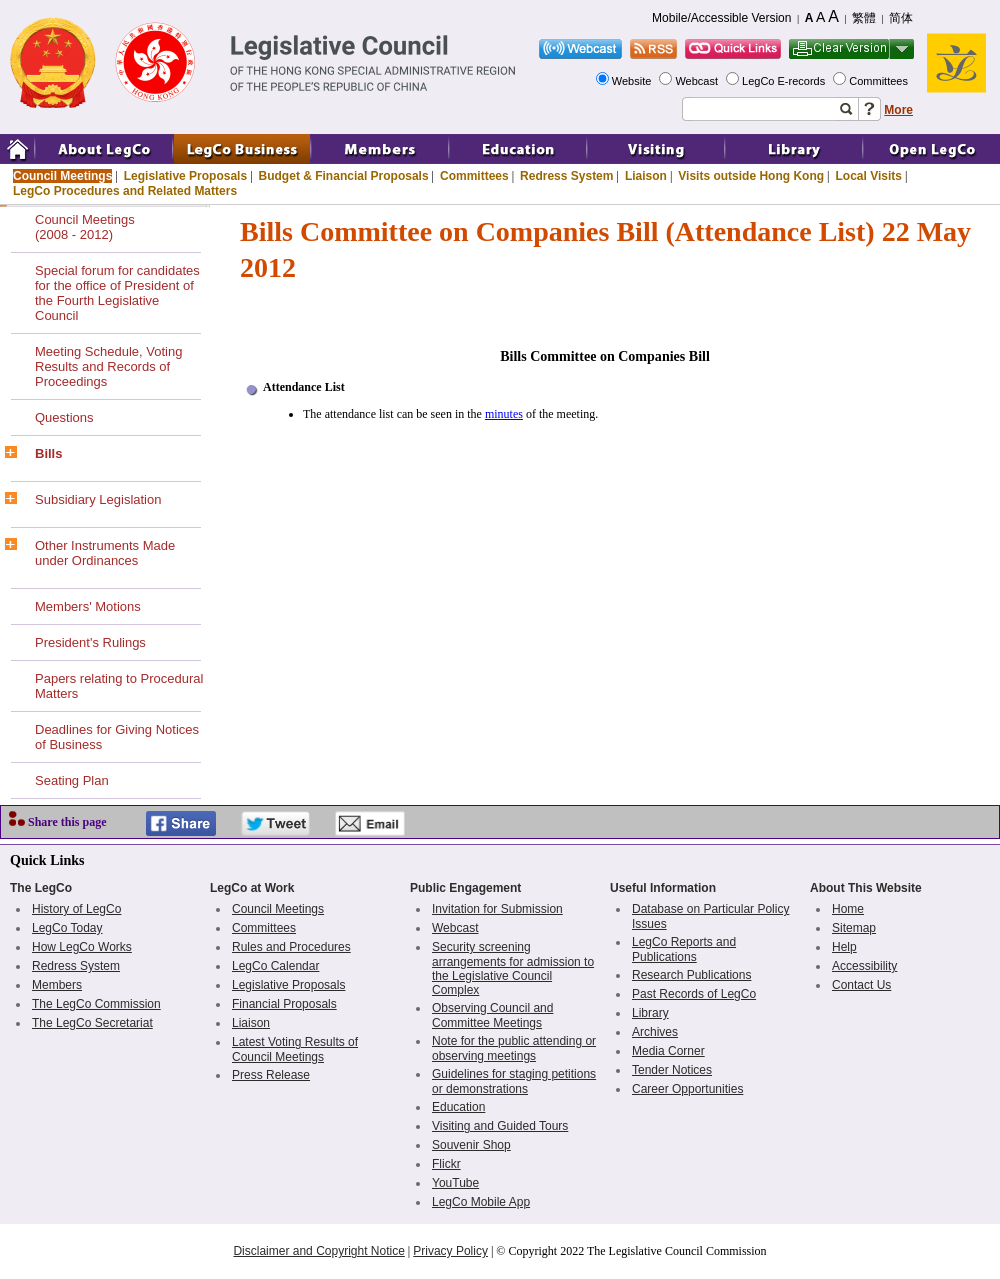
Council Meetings (62, 176)
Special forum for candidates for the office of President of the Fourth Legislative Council (117, 293)
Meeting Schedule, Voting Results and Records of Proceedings (108, 366)
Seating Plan (72, 780)
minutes (504, 414)
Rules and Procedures (291, 947)
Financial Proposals (284, 1004)
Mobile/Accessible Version (721, 18)
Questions (64, 417)
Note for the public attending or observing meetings (514, 1048)
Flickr (446, 1164)
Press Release (271, 1075)
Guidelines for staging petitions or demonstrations (514, 1081)
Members (57, 985)
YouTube (455, 1183)
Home (848, 909)
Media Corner (668, 1051)
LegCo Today (67, 928)
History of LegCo (76, 909)
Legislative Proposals (185, 176)
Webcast (698, 81)
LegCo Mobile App (481, 1202)
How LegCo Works (82, 947)
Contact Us (861, 985)
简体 (901, 18)
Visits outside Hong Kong (751, 176)
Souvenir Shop (471, 1145)
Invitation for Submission (497, 909)
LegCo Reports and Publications (684, 949)
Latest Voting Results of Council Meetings (295, 1049)
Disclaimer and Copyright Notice (318, 1251)
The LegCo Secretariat (92, 1023)
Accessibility (864, 966)
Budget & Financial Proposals (344, 176)
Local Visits (868, 176)
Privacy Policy (450, 1251)
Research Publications (691, 975)
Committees (880, 81)
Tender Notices (672, 1070)
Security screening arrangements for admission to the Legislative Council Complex (513, 968)
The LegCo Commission (96, 1004)
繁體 (864, 18)
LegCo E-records (785, 81)
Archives (655, 1032)
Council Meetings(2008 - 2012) (85, 227)
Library (650, 1013)
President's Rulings (90, 642)
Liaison (646, 176)
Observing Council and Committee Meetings (492, 1015)
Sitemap (854, 928)
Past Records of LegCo (694, 994)
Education (458, 1107)
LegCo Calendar (275, 966)
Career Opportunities (687, 1089)
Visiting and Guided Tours (500, 1126)
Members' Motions (88, 606)
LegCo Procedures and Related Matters (125, 191)
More (898, 110)
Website (633, 81)
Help (844, 947)
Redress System (566, 176)
